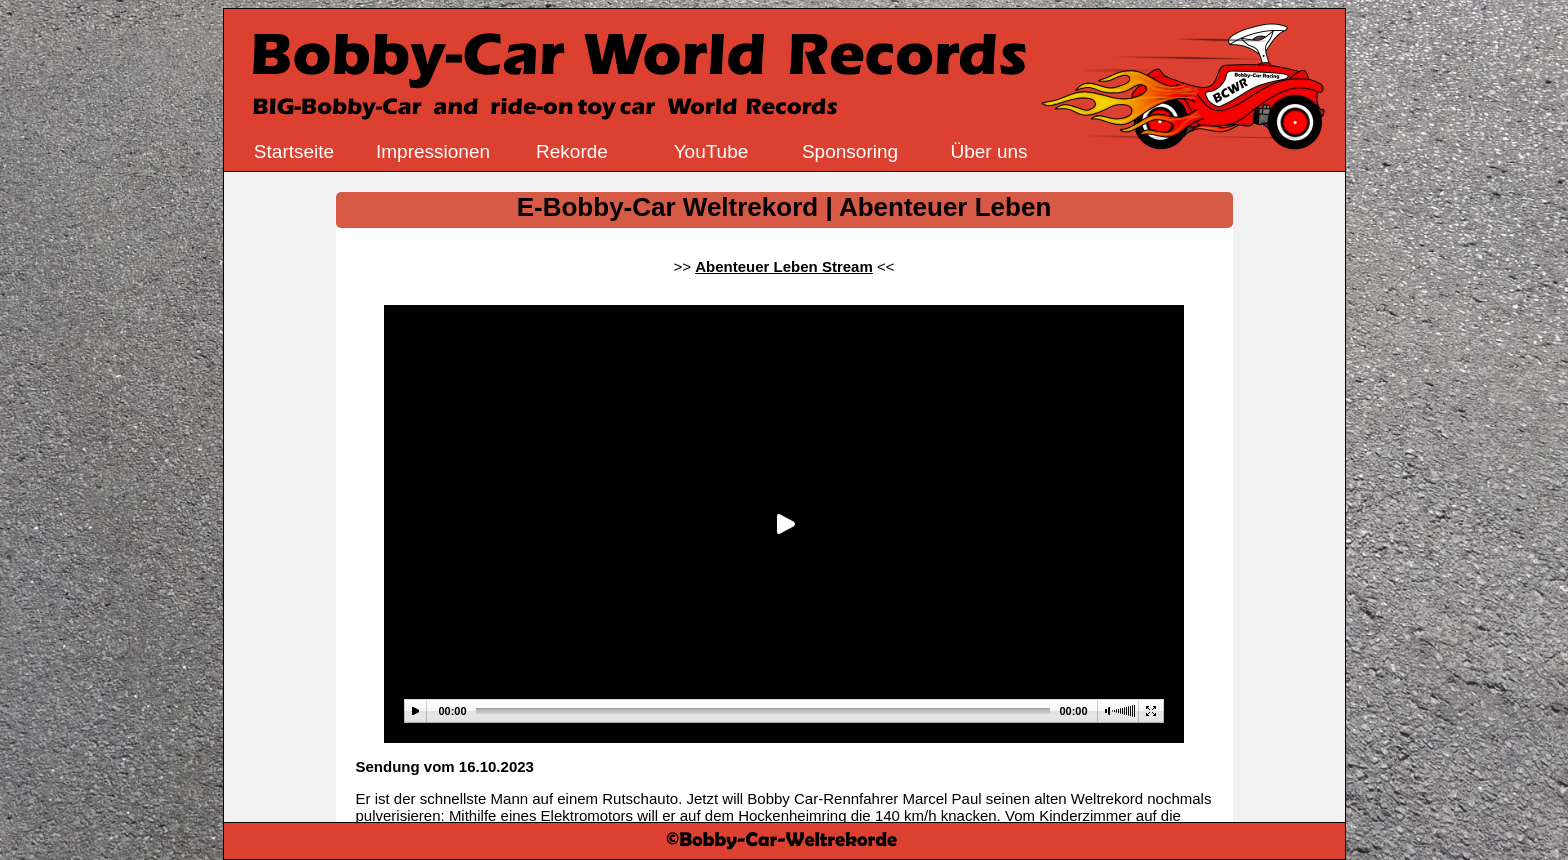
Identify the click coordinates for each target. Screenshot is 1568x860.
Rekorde (572, 151)
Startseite (294, 151)
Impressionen (433, 151)
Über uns (988, 151)
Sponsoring (850, 151)
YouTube (711, 151)
